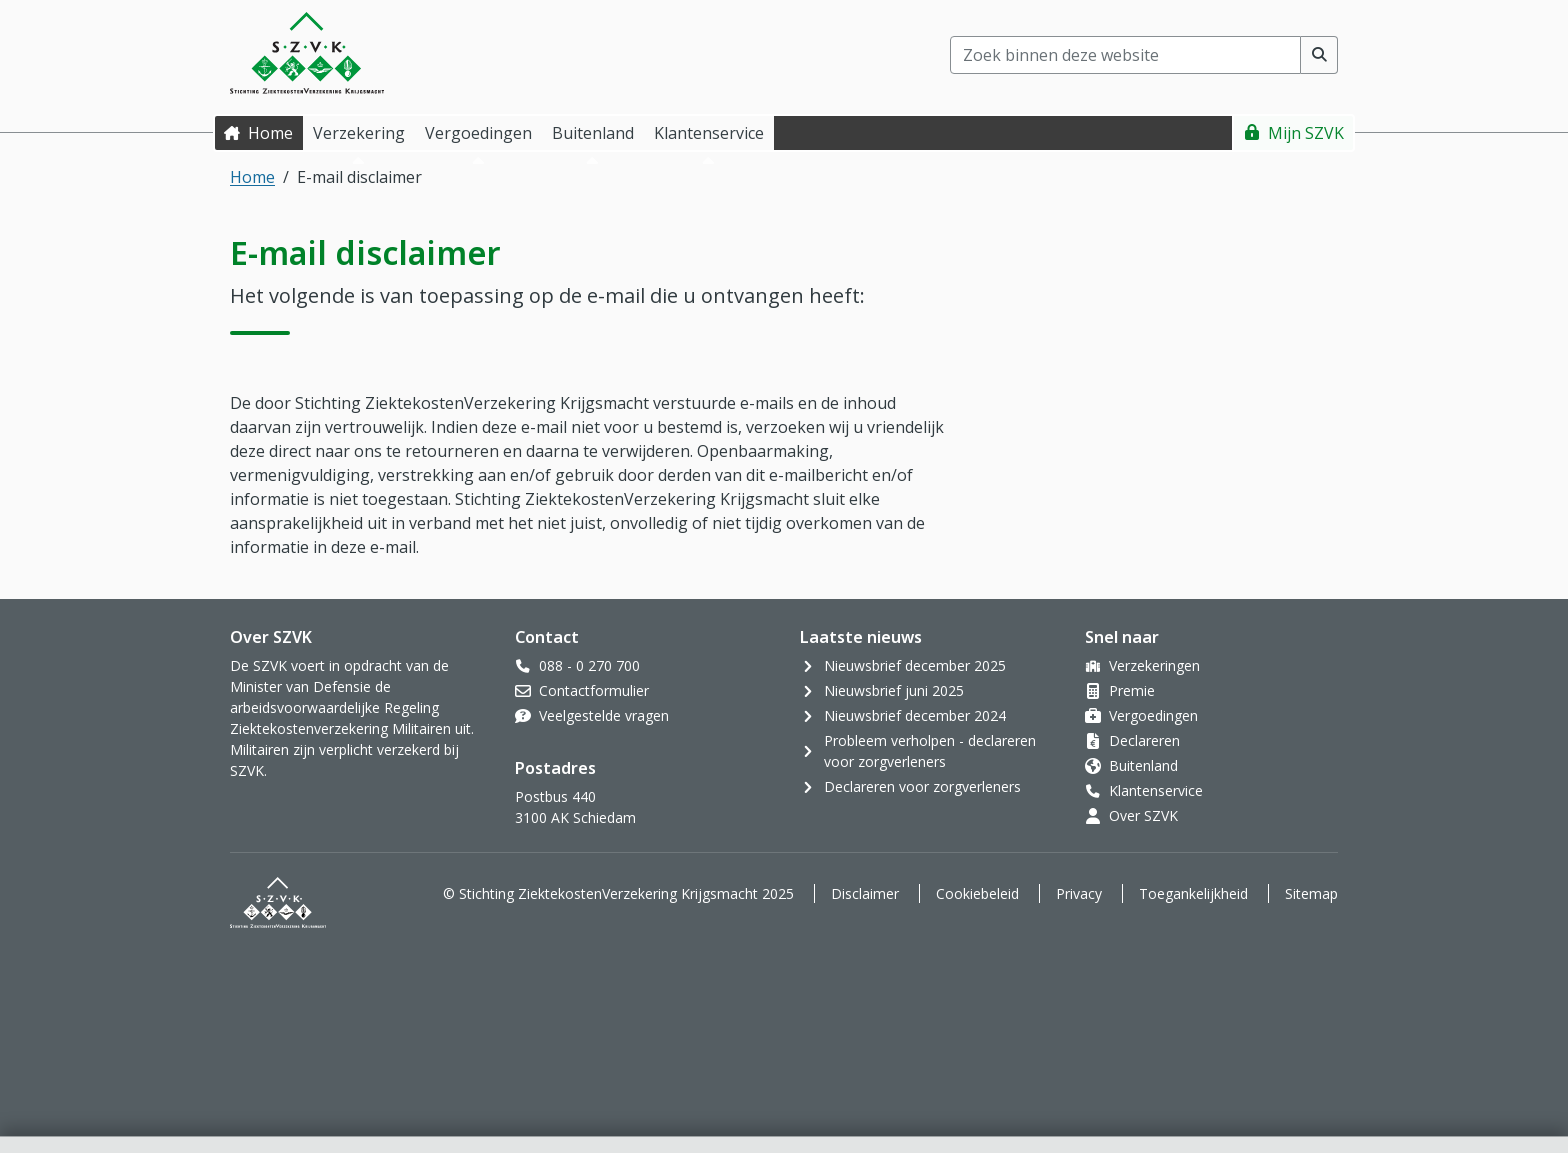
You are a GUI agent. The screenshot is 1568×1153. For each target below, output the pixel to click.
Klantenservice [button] (709, 133)
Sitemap (1311, 893)
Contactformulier (594, 690)
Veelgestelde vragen (604, 715)
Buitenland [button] (593, 133)
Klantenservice (1156, 790)
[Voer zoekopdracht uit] (1319, 55)
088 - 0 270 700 (589, 665)
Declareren (1144, 740)
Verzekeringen (1154, 665)
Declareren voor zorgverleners (922, 786)
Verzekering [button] (359, 133)
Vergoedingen (1153, 715)
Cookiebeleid (977, 893)
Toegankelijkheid (1193, 893)
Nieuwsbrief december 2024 (915, 715)
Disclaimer (865, 893)
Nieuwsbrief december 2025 (915, 665)
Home (270, 133)
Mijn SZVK (1306, 133)
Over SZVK (1143, 815)
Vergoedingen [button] (478, 133)
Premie (1132, 690)
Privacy (1079, 893)
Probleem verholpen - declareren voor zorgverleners (930, 751)
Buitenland (1143, 765)
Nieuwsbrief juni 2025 (894, 690)
